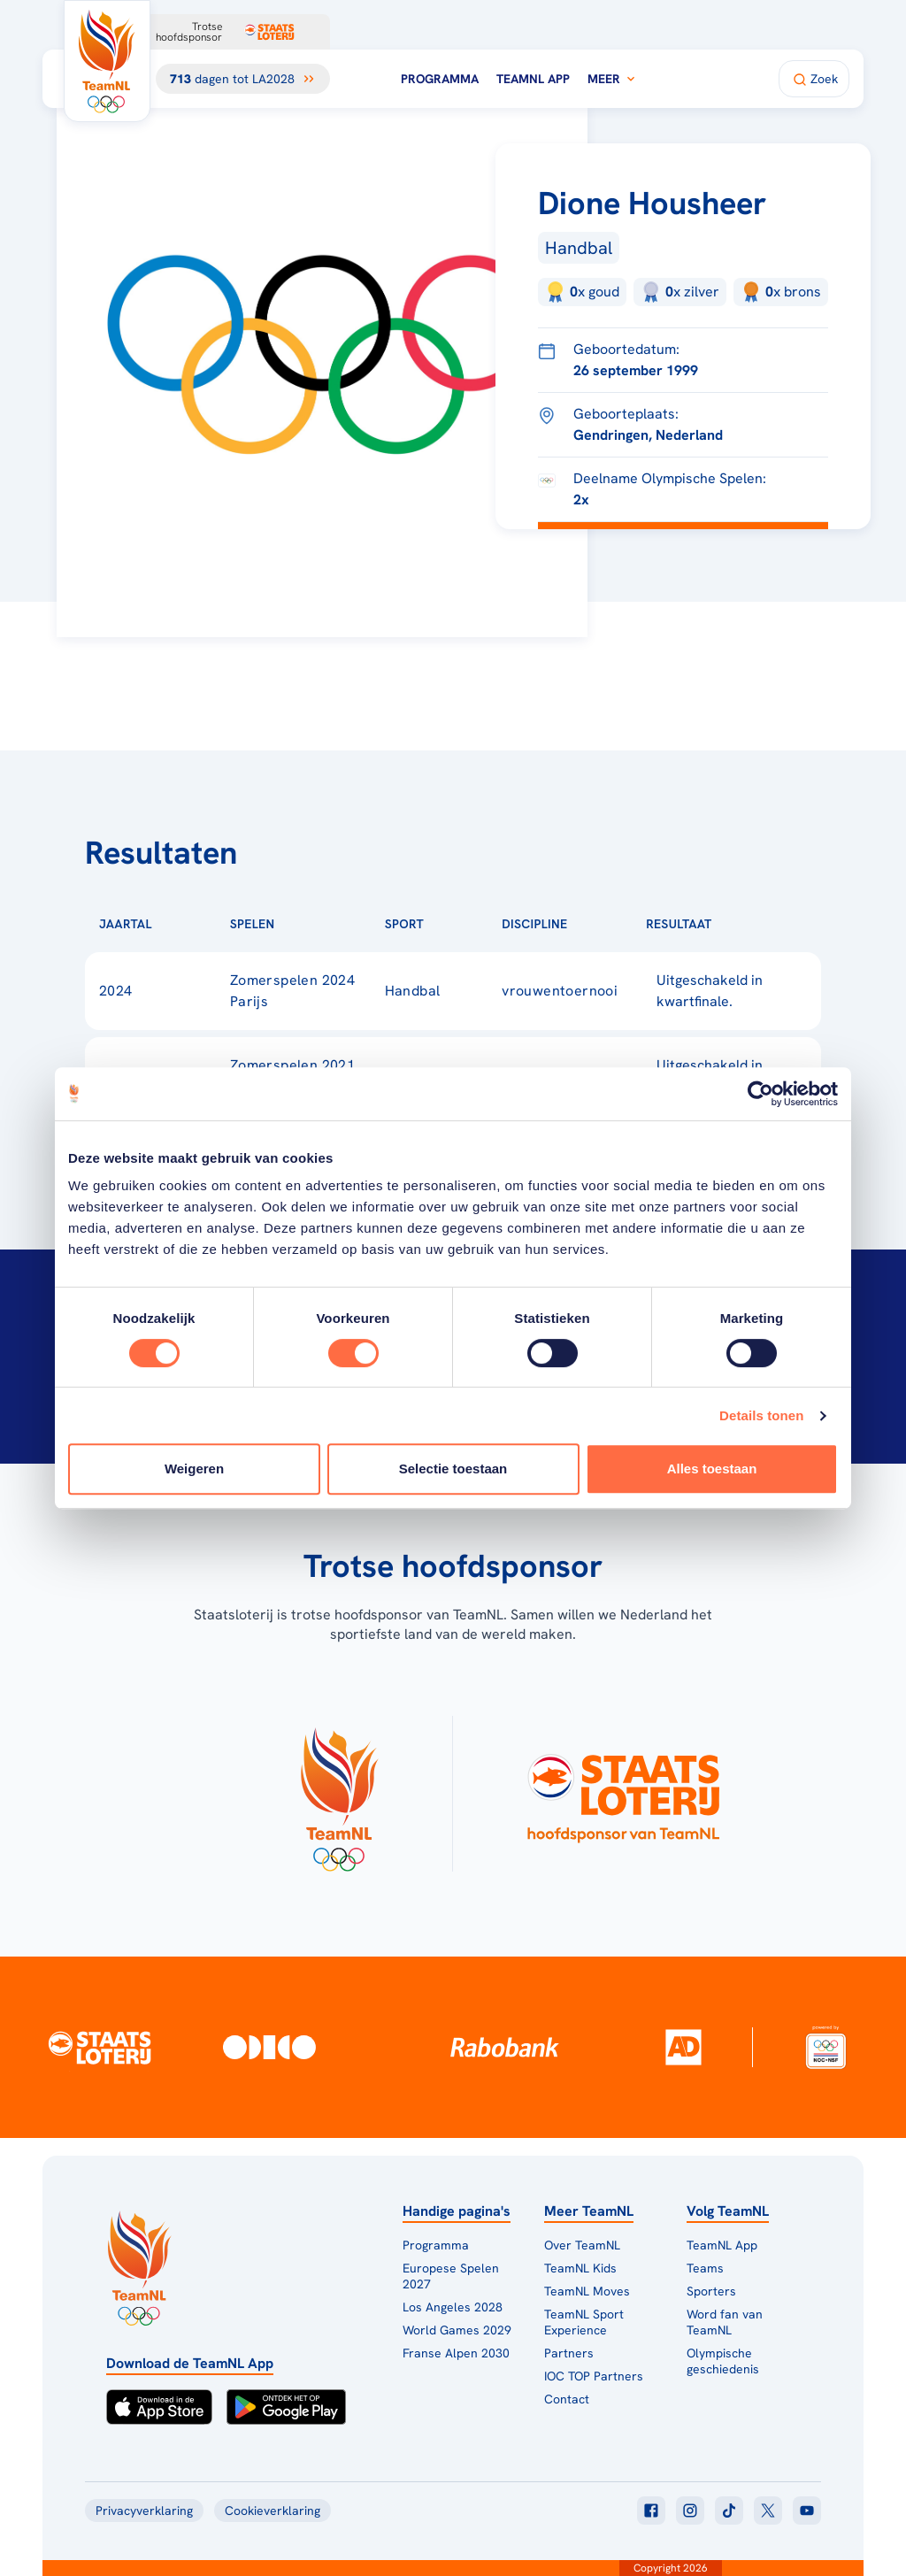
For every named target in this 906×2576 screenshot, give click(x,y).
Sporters (711, 2291)
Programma (440, 79)
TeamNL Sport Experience (584, 2322)
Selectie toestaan (453, 1468)
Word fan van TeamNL (725, 2322)
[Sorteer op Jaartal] (180, 923)
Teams (705, 2268)
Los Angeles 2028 (453, 2307)
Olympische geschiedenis (723, 2361)
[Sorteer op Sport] (452, 923)
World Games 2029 (457, 2330)
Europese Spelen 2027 (451, 2276)
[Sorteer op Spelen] (303, 923)
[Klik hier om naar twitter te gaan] (768, 2510)
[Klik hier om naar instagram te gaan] (690, 2510)
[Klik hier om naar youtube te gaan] (807, 2510)
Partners (569, 2353)
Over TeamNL (582, 2245)
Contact (566, 2399)
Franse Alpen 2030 (456, 2353)
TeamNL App (533, 79)
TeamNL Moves (587, 2291)
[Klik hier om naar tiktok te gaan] (729, 2510)
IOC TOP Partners (593, 2376)
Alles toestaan (712, 1468)
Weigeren (194, 1468)
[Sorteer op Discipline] (595, 923)
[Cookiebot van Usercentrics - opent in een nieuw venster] (760, 1093)
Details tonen (761, 1415)
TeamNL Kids (580, 2268)
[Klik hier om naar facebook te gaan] (651, 2510)
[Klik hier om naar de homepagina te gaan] (107, 61)
